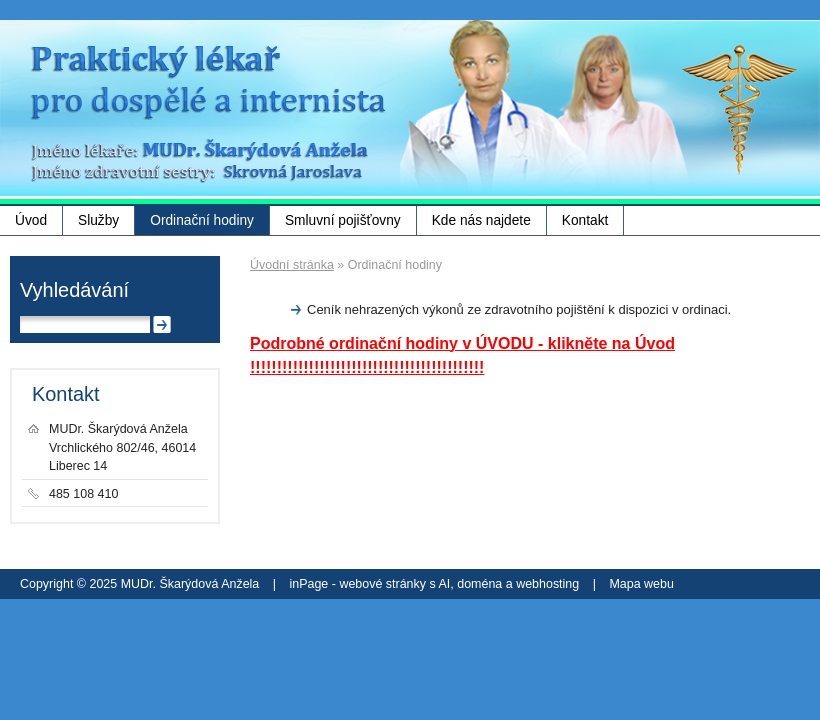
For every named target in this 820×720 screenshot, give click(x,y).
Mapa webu (641, 584)
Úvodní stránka (292, 265)
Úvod (31, 220)
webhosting (547, 584)
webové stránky (382, 584)
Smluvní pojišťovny (343, 220)
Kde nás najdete (481, 220)
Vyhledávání (74, 290)
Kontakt (585, 220)
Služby (98, 220)
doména (479, 584)
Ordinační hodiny (202, 220)
